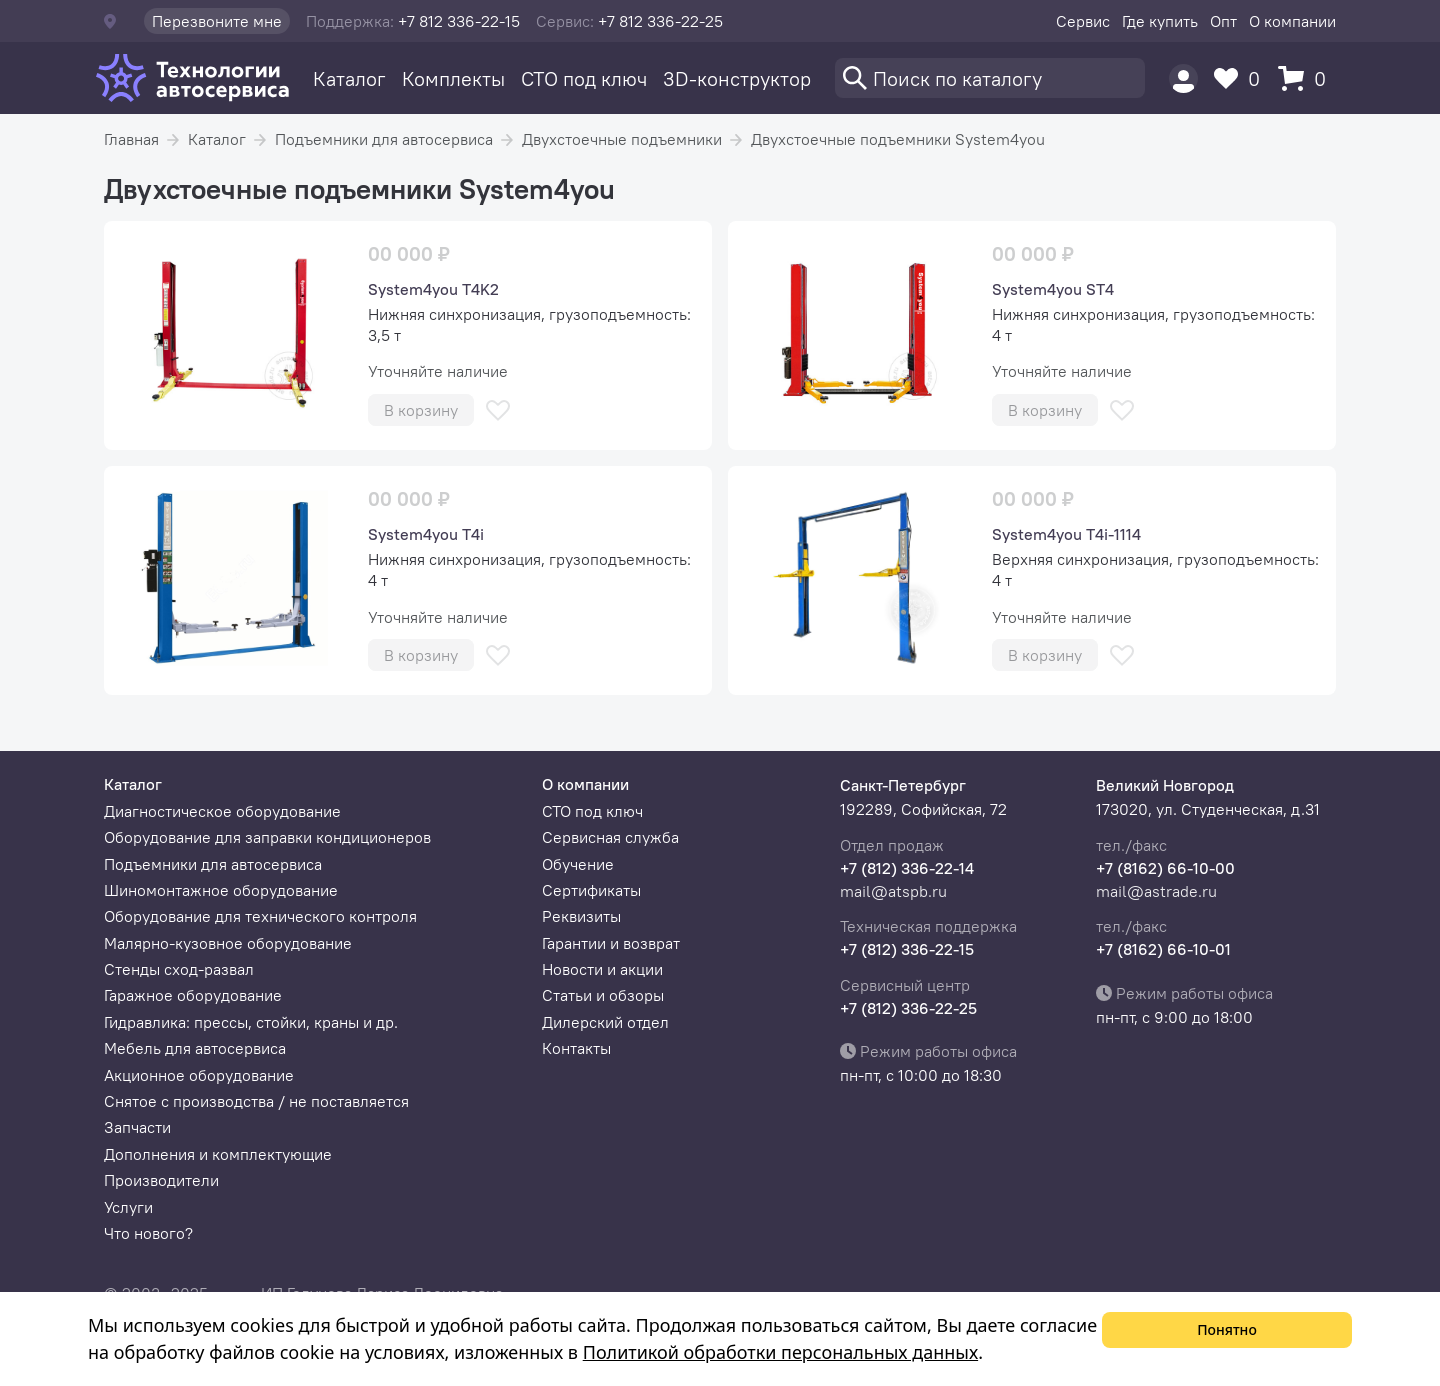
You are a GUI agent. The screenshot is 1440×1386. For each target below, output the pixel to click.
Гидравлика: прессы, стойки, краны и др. (251, 1022)
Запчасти (137, 1127)
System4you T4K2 (433, 289)
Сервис (1083, 21)
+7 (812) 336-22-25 (908, 1008)
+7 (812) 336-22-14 (907, 868)
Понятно (1227, 1329)
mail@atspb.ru (893, 891)
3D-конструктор (737, 78)
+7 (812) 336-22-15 (907, 949)
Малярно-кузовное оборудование (228, 943)
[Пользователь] (1183, 78)
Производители (161, 1180)
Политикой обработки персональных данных (780, 1352)
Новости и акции (602, 969)
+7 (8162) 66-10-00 (1165, 868)
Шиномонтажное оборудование (221, 890)
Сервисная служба (610, 837)
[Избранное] (1242, 78)
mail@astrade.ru (1156, 891)
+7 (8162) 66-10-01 (1163, 949)
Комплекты (453, 78)
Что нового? (148, 1233)
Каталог (349, 78)
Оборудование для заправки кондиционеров (267, 837)
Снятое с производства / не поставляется (256, 1101)
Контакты (576, 1048)
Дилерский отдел (605, 1022)
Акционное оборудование (199, 1075)
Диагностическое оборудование (222, 811)
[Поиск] (990, 78)
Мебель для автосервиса (195, 1048)
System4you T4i (426, 534)
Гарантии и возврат (611, 943)
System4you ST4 (1053, 289)
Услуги (128, 1207)
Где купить (1160, 21)
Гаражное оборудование (193, 995)
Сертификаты (591, 890)
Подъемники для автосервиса (384, 139)
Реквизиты (581, 916)
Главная (131, 139)
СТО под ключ (584, 78)
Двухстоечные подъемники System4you (898, 139)
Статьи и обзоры (603, 995)
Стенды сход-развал (179, 969)
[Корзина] (1307, 78)
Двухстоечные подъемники (622, 139)
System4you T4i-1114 (1066, 534)
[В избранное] (498, 410)
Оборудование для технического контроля (260, 916)
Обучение (578, 864)
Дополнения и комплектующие (218, 1154)
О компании (1292, 21)
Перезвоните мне (217, 21)
